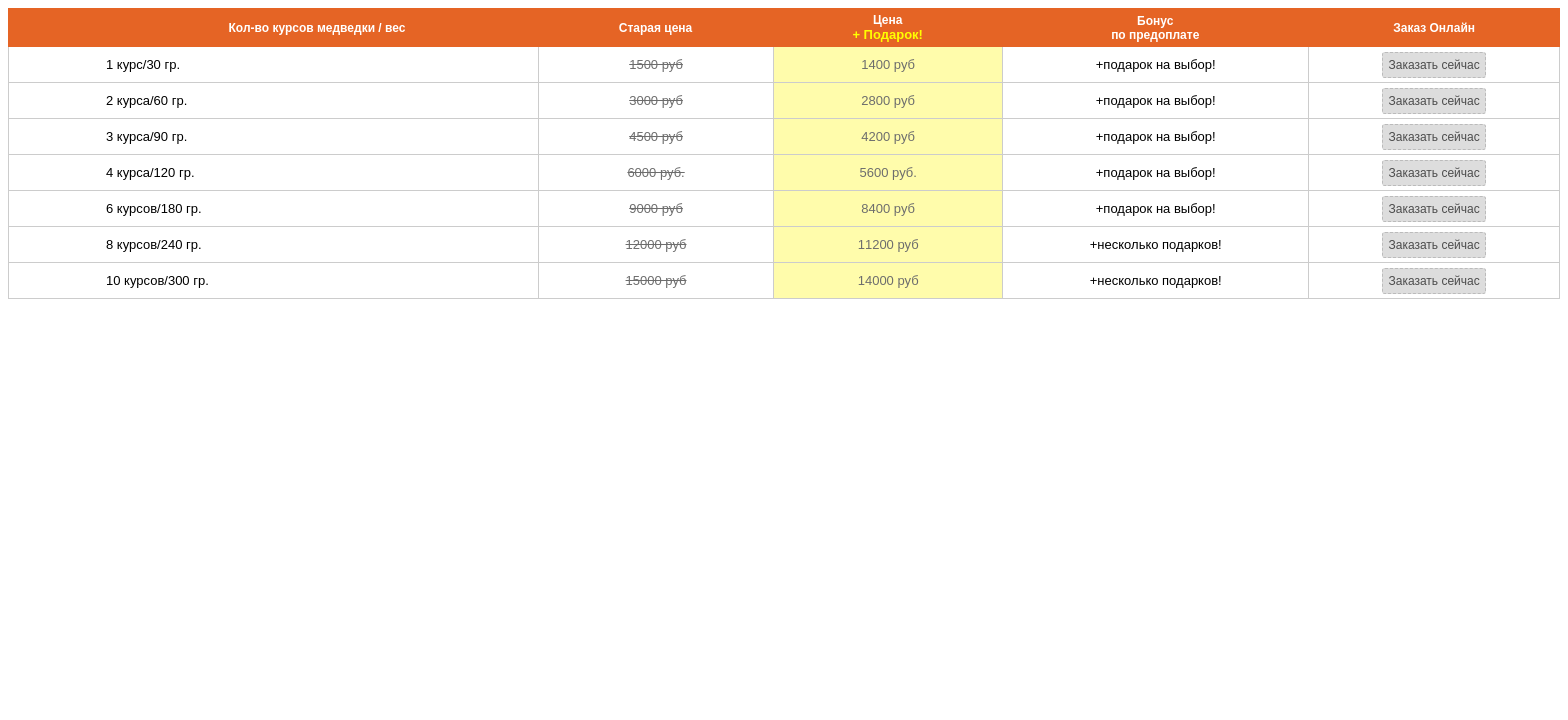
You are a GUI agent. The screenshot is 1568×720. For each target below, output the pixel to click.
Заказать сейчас (1433, 65)
